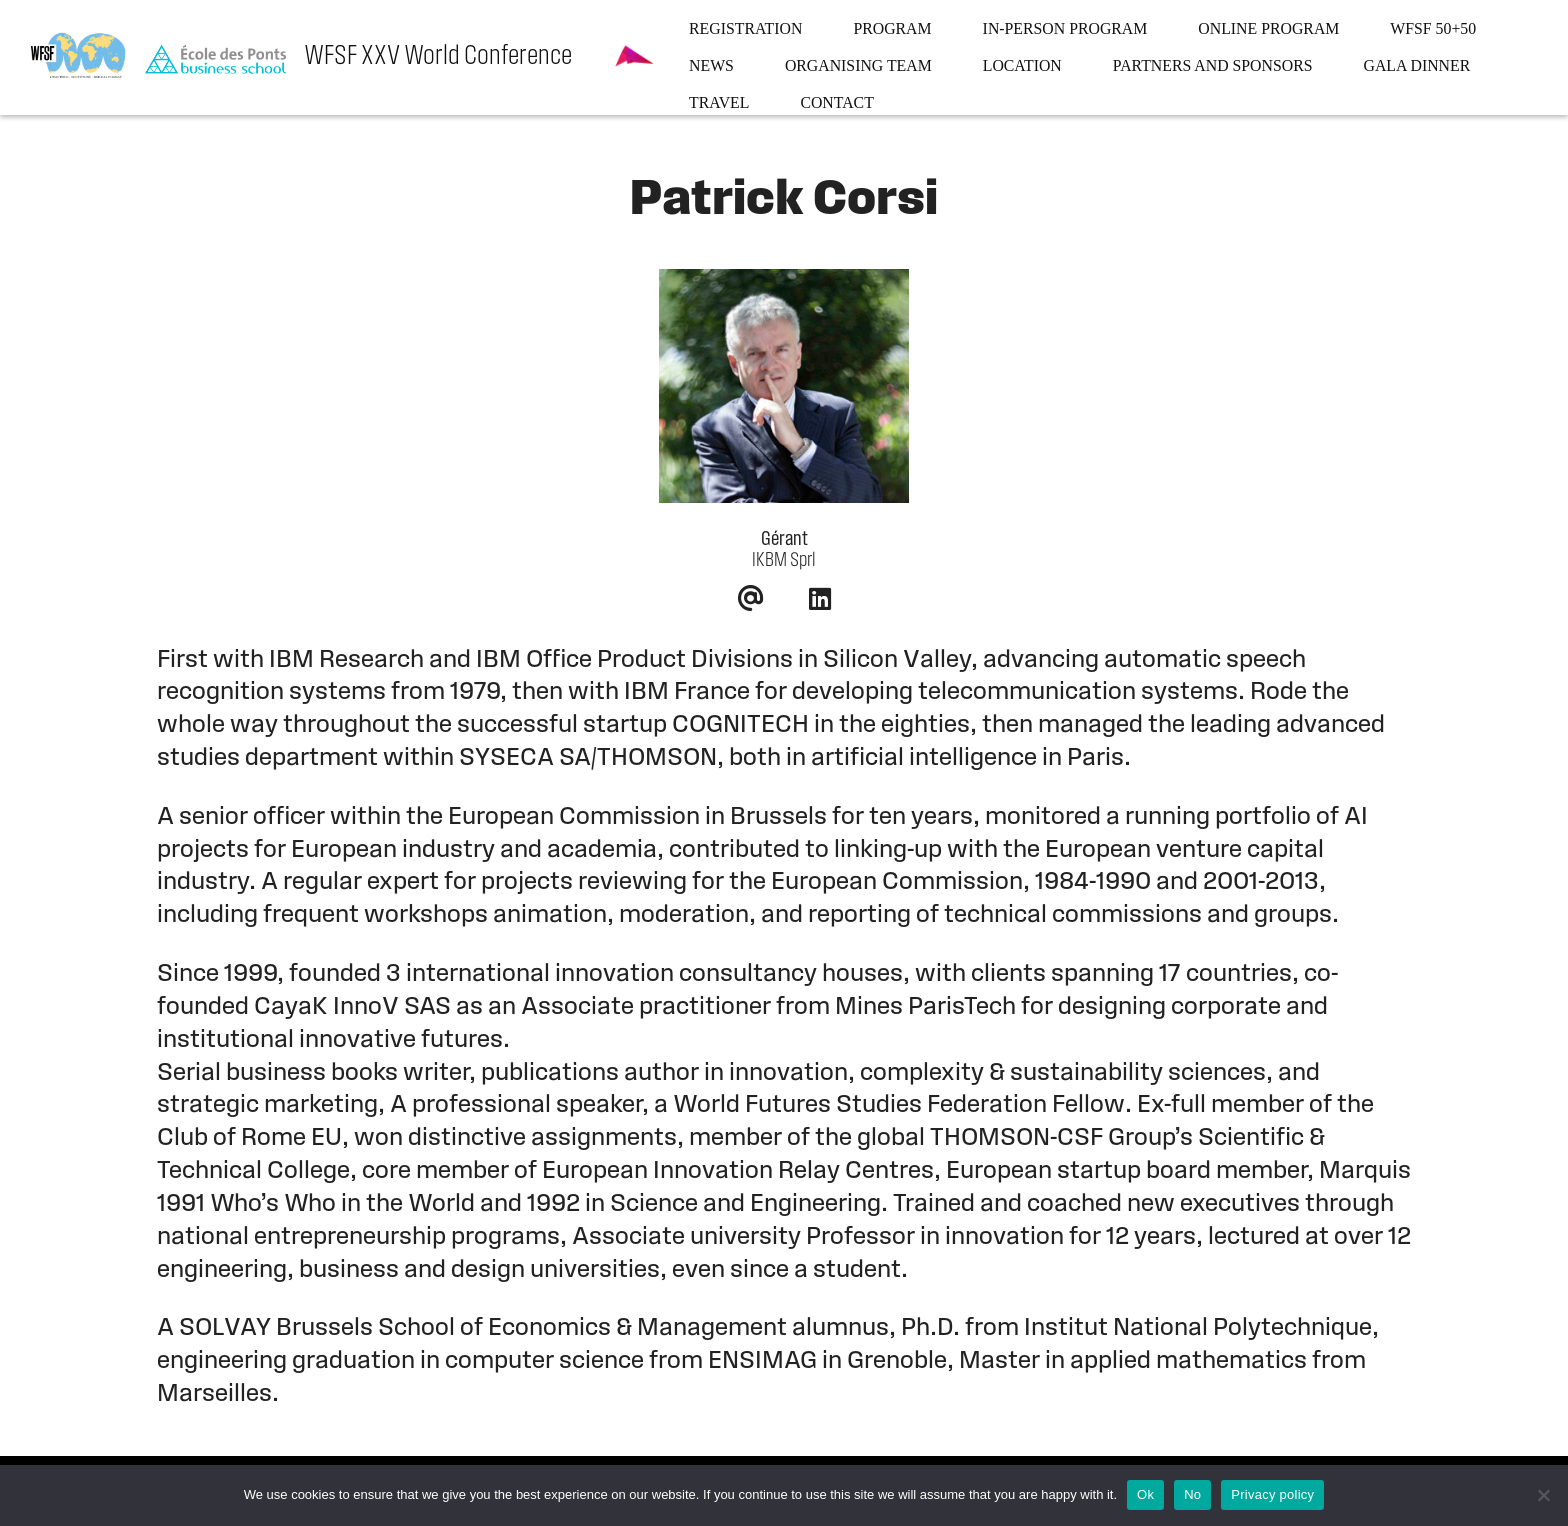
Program (892, 28)
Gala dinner (1417, 65)
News (711, 65)
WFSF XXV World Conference (438, 57)
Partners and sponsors (1213, 65)
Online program (1268, 28)
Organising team (858, 65)
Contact (836, 102)
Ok (1145, 1494)
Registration (745, 28)
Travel (719, 102)
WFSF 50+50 (1433, 28)
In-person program (1065, 28)
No (1192, 1494)
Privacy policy (1272, 1494)
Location (1022, 65)
